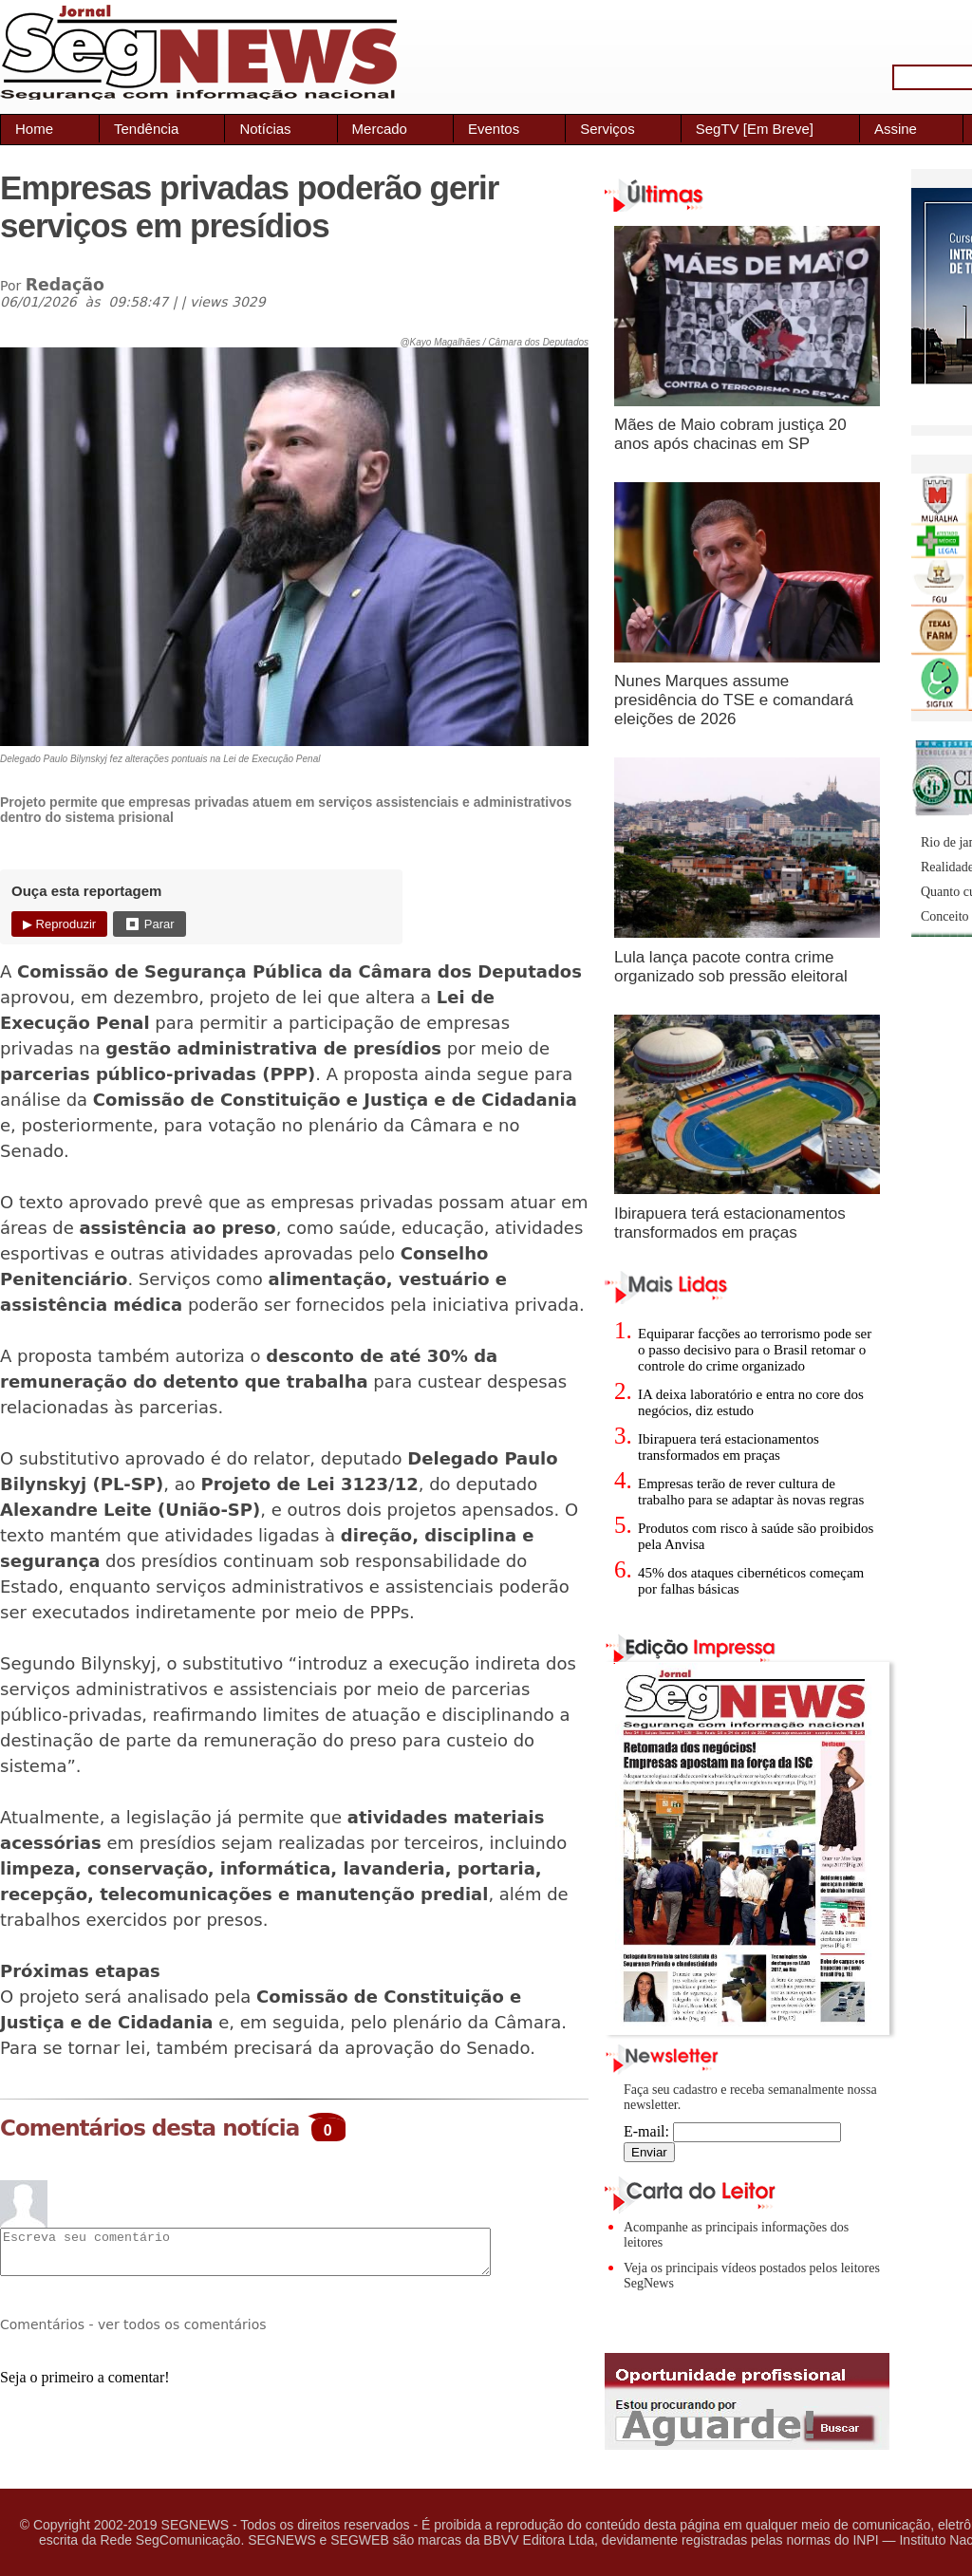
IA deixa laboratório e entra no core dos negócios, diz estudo (751, 1402)
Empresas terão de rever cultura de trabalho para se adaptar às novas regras (751, 1491)
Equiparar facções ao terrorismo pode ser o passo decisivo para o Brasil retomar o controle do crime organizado (754, 1349)
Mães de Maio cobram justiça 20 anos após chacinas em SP (730, 434)
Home (34, 129)
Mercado (379, 129)
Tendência (146, 129)
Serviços (607, 129)
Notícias (264, 129)
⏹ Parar (149, 924)
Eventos (493, 129)
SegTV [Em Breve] (754, 129)
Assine (895, 129)
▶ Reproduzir (59, 924)
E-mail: (732, 2131)
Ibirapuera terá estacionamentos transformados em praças (730, 1222)
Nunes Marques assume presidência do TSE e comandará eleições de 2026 (733, 700)
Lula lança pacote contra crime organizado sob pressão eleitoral (731, 966)
